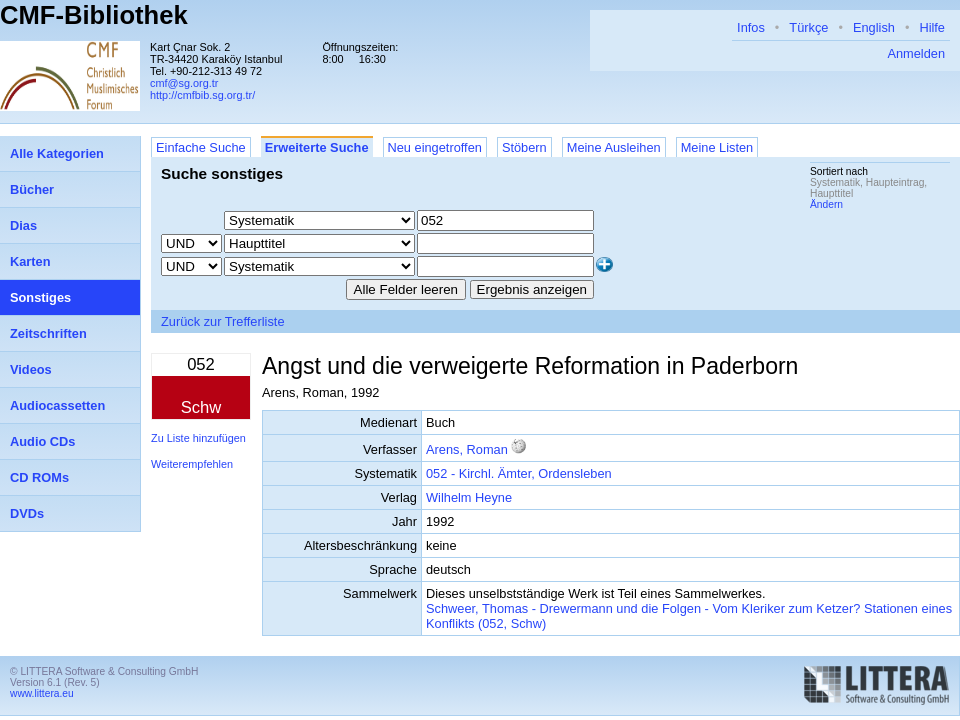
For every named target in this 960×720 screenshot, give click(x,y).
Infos (751, 27)
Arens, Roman (467, 449)
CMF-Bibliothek (94, 15)
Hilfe (932, 27)
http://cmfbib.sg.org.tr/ (202, 95)
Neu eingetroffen (435, 147)
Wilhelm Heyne (469, 497)
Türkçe (808, 27)
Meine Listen (717, 147)
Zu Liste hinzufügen (198, 438)
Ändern (826, 204)
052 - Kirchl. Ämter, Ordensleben (519, 473)
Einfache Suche (201, 147)
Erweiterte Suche (317, 147)
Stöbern (524, 147)
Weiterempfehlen (192, 464)
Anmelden (916, 53)
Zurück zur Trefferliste (223, 321)
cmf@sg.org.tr (184, 83)
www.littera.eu (42, 693)
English (874, 27)
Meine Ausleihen (614, 147)
